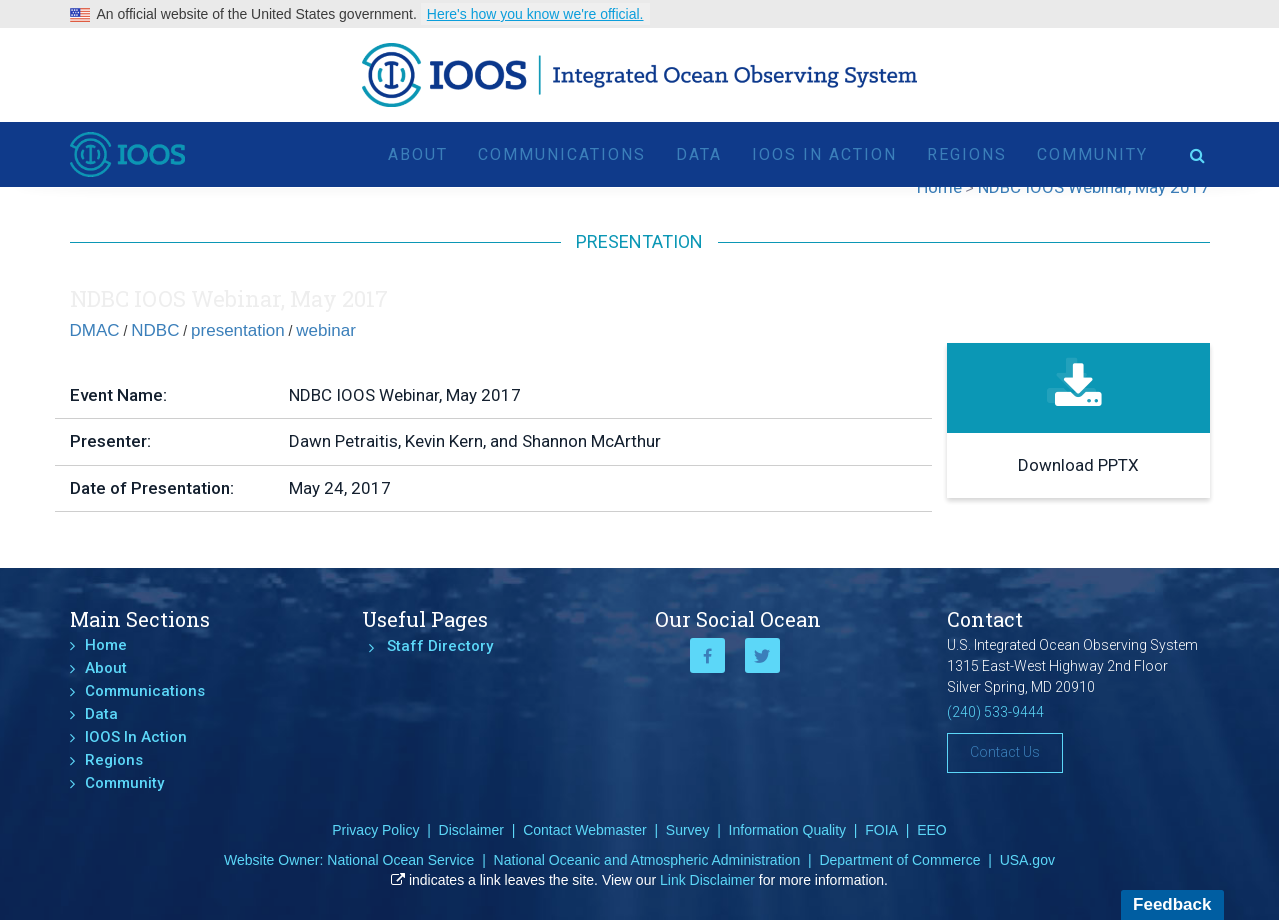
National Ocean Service (400, 860)
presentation (238, 330)
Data (699, 154)
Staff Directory (440, 646)
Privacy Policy (375, 830)
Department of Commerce (899, 860)
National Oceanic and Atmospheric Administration (647, 860)
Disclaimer (471, 830)
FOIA (881, 830)
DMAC (95, 330)
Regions (967, 154)
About (418, 154)
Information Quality (788, 830)
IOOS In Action (824, 154)
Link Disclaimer (707, 880)
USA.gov (1027, 860)
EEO (932, 830)
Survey (688, 830)
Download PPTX (1078, 465)
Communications (562, 154)
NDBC (155, 330)
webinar (326, 330)
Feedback (1172, 904)
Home (106, 645)
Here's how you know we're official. (535, 14)
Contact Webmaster (584, 830)
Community (1092, 154)
